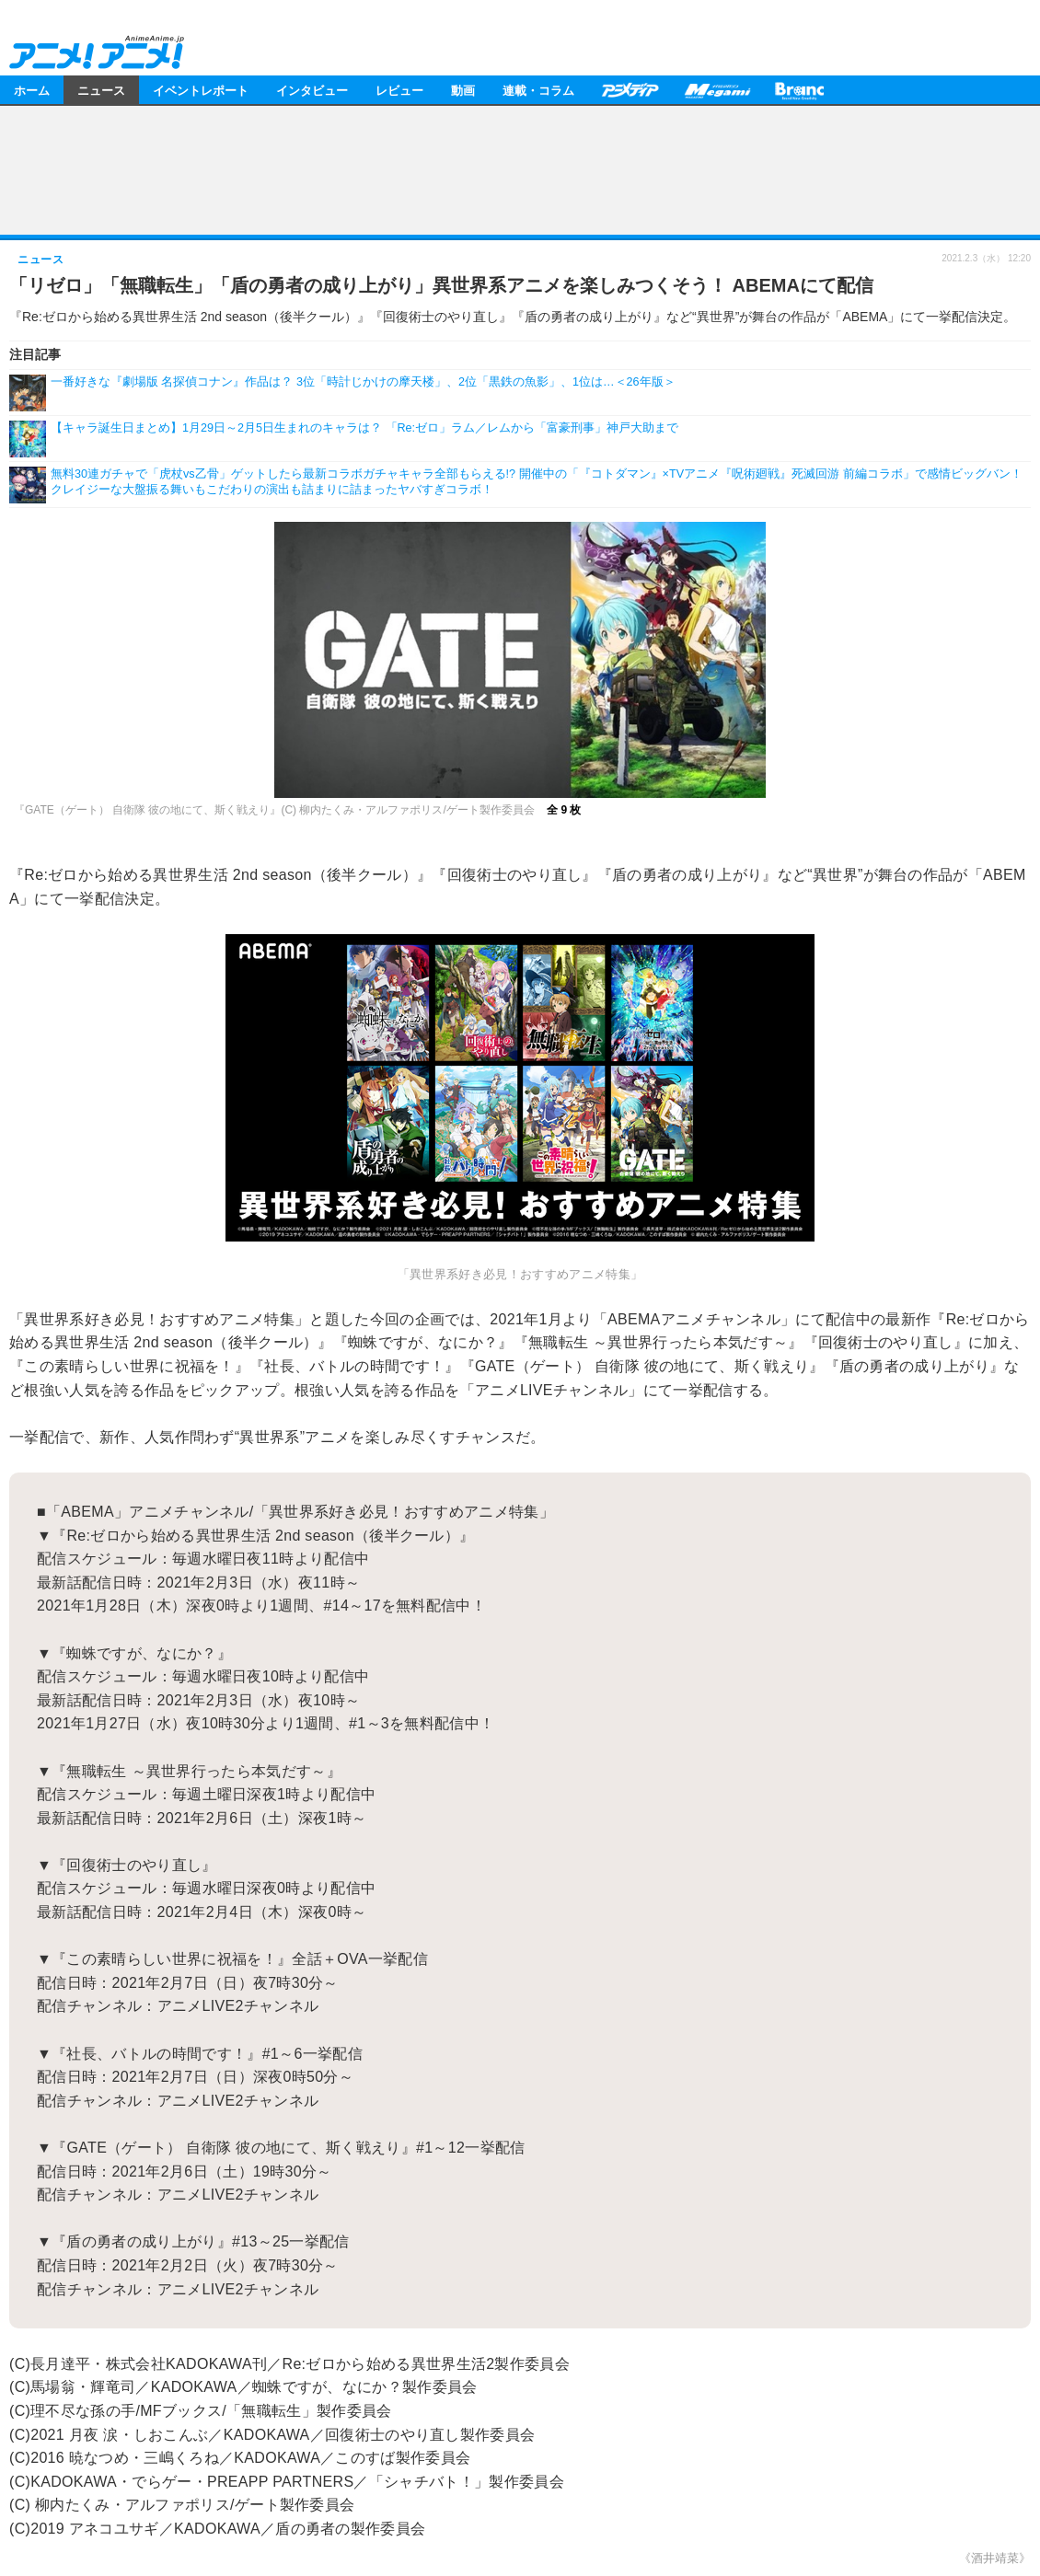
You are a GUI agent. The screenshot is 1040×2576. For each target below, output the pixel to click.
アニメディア (629, 89)
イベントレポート (200, 90)
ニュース (101, 90)
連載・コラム (538, 90)
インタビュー (312, 90)
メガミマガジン (717, 89)
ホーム (32, 90)
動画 (463, 90)
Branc (800, 89)
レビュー (399, 90)
